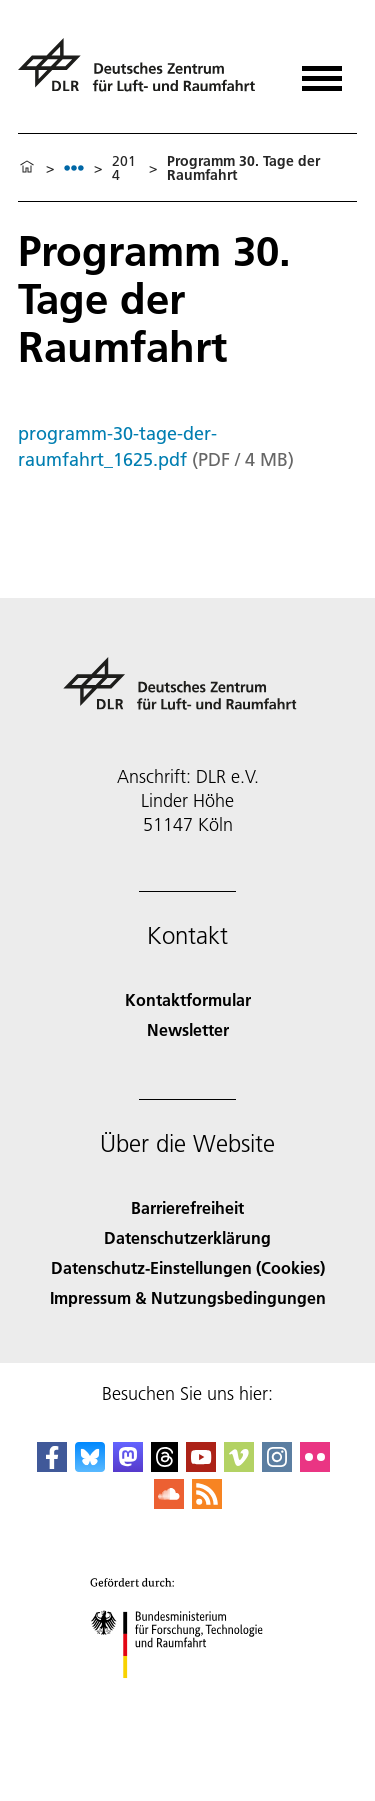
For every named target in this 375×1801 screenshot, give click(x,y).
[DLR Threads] (165, 1465)
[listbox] (74, 167)
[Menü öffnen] (322, 71)
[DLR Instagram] (277, 1465)
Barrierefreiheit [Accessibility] (187, 1207)
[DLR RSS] (207, 1502)
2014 (124, 168)
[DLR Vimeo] (239, 1465)
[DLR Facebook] (52, 1465)
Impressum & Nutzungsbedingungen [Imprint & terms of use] (188, 1297)
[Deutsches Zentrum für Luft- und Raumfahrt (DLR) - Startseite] (144, 73)
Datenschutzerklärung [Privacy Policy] (187, 1237)
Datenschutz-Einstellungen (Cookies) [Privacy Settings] (188, 1267)
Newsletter (188, 1029)
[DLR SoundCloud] (169, 1502)
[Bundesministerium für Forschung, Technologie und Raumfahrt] (187, 1695)
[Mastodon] (128, 1465)
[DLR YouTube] (201, 1465)
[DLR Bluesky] (90, 1465)
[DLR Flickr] (315, 1465)
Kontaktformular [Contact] (188, 999)
